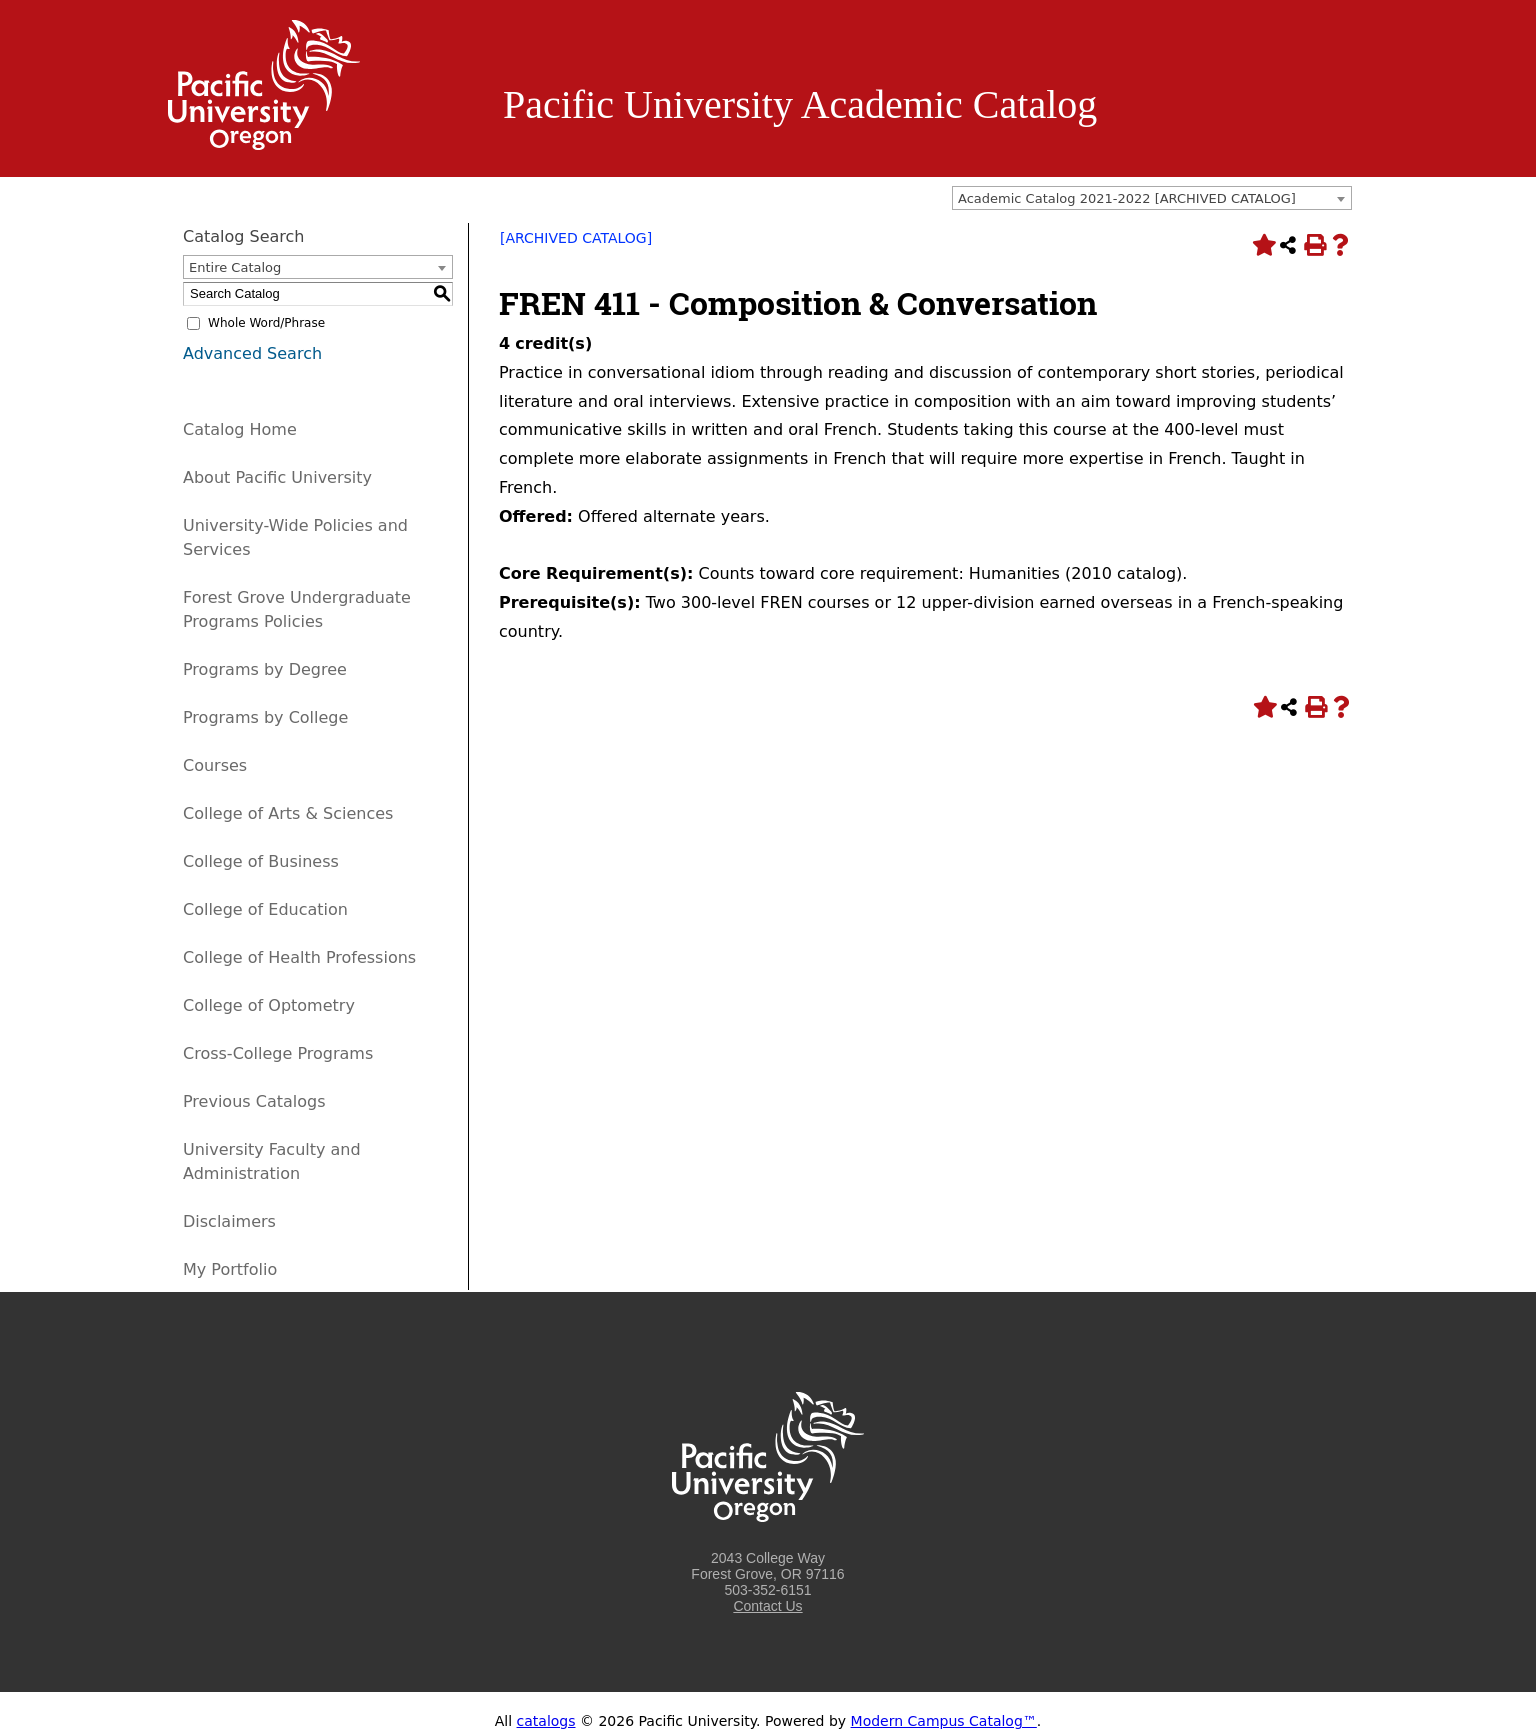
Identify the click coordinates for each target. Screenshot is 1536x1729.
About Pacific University (277, 477)
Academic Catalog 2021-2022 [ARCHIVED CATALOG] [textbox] (1127, 198)
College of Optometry (269, 1005)
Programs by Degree (265, 669)
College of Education (265, 909)
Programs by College (265, 717)
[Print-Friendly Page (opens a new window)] (1314, 245)
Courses (215, 765)
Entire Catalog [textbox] (235, 267)
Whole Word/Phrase (266, 323)
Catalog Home (240, 429)
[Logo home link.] (264, 145)
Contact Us (767, 1606)
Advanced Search (252, 353)
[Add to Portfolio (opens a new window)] (1262, 245)
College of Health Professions (299, 957)
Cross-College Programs (278, 1053)
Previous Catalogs (254, 1101)
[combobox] (1152, 198)
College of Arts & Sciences (288, 813)
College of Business (261, 861)
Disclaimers (229, 1221)
